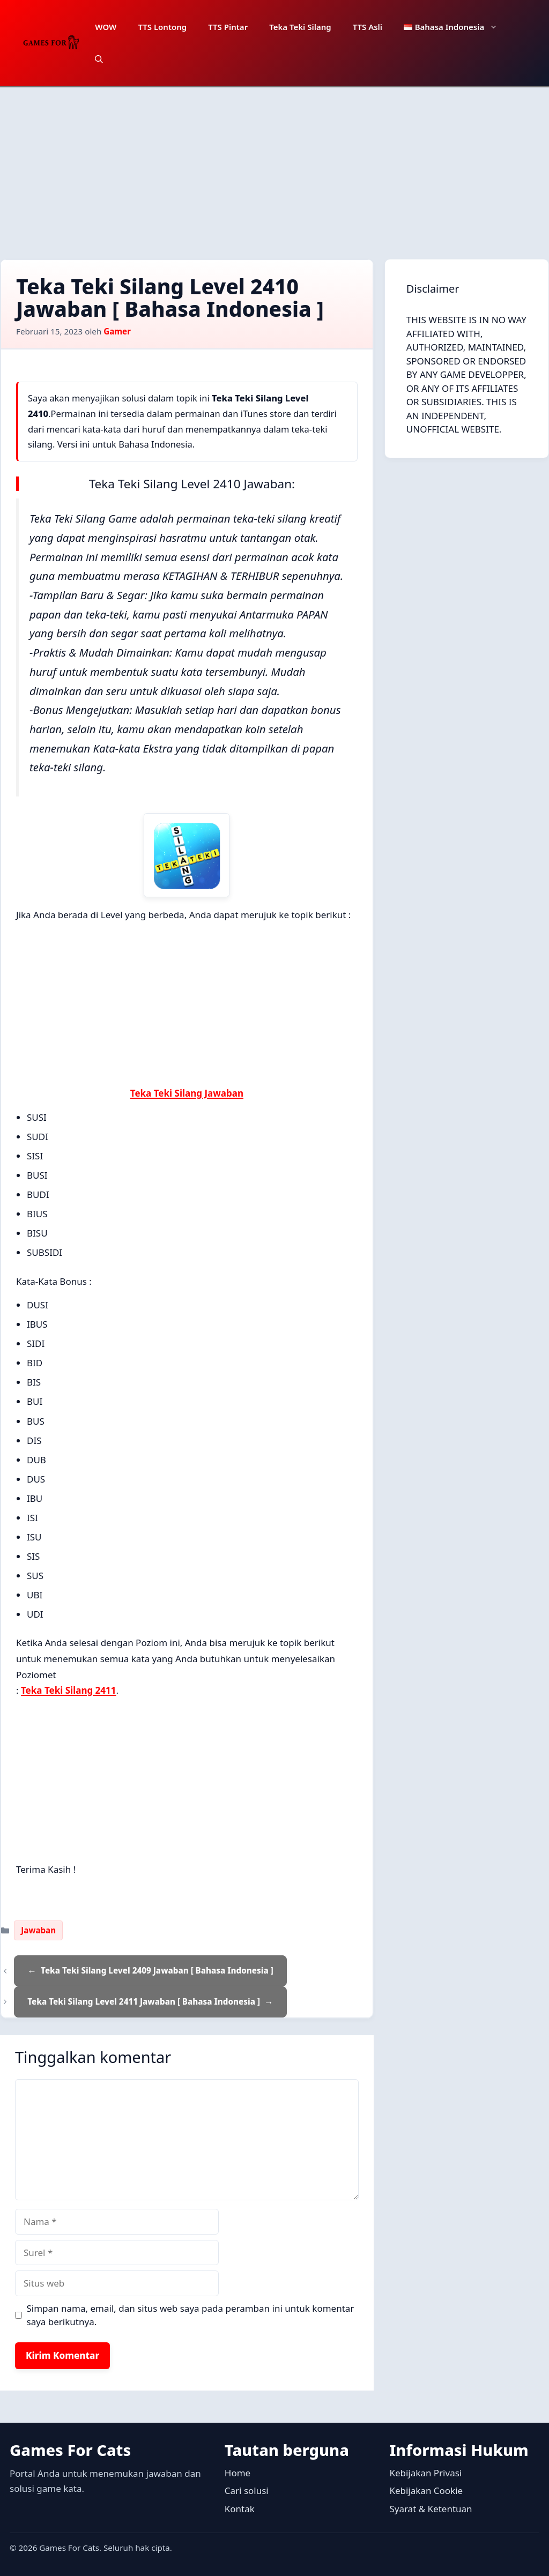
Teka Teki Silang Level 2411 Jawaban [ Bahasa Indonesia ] (143, 2001)
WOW (105, 26)
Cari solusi (247, 2490)
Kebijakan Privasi (425, 2473)
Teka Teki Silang (300, 26)
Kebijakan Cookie (426, 2490)
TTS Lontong (162, 26)
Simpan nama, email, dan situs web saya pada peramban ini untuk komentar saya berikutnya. (190, 2315)
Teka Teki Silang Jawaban (186, 1093)
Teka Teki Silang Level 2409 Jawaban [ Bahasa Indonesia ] (157, 1970)
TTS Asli (368, 26)
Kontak (240, 2509)
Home (237, 2473)
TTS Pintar (228, 26)
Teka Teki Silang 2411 (68, 1690)
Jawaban (38, 1930)
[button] (99, 59)
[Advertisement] (274, 168)
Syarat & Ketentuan (430, 2509)
